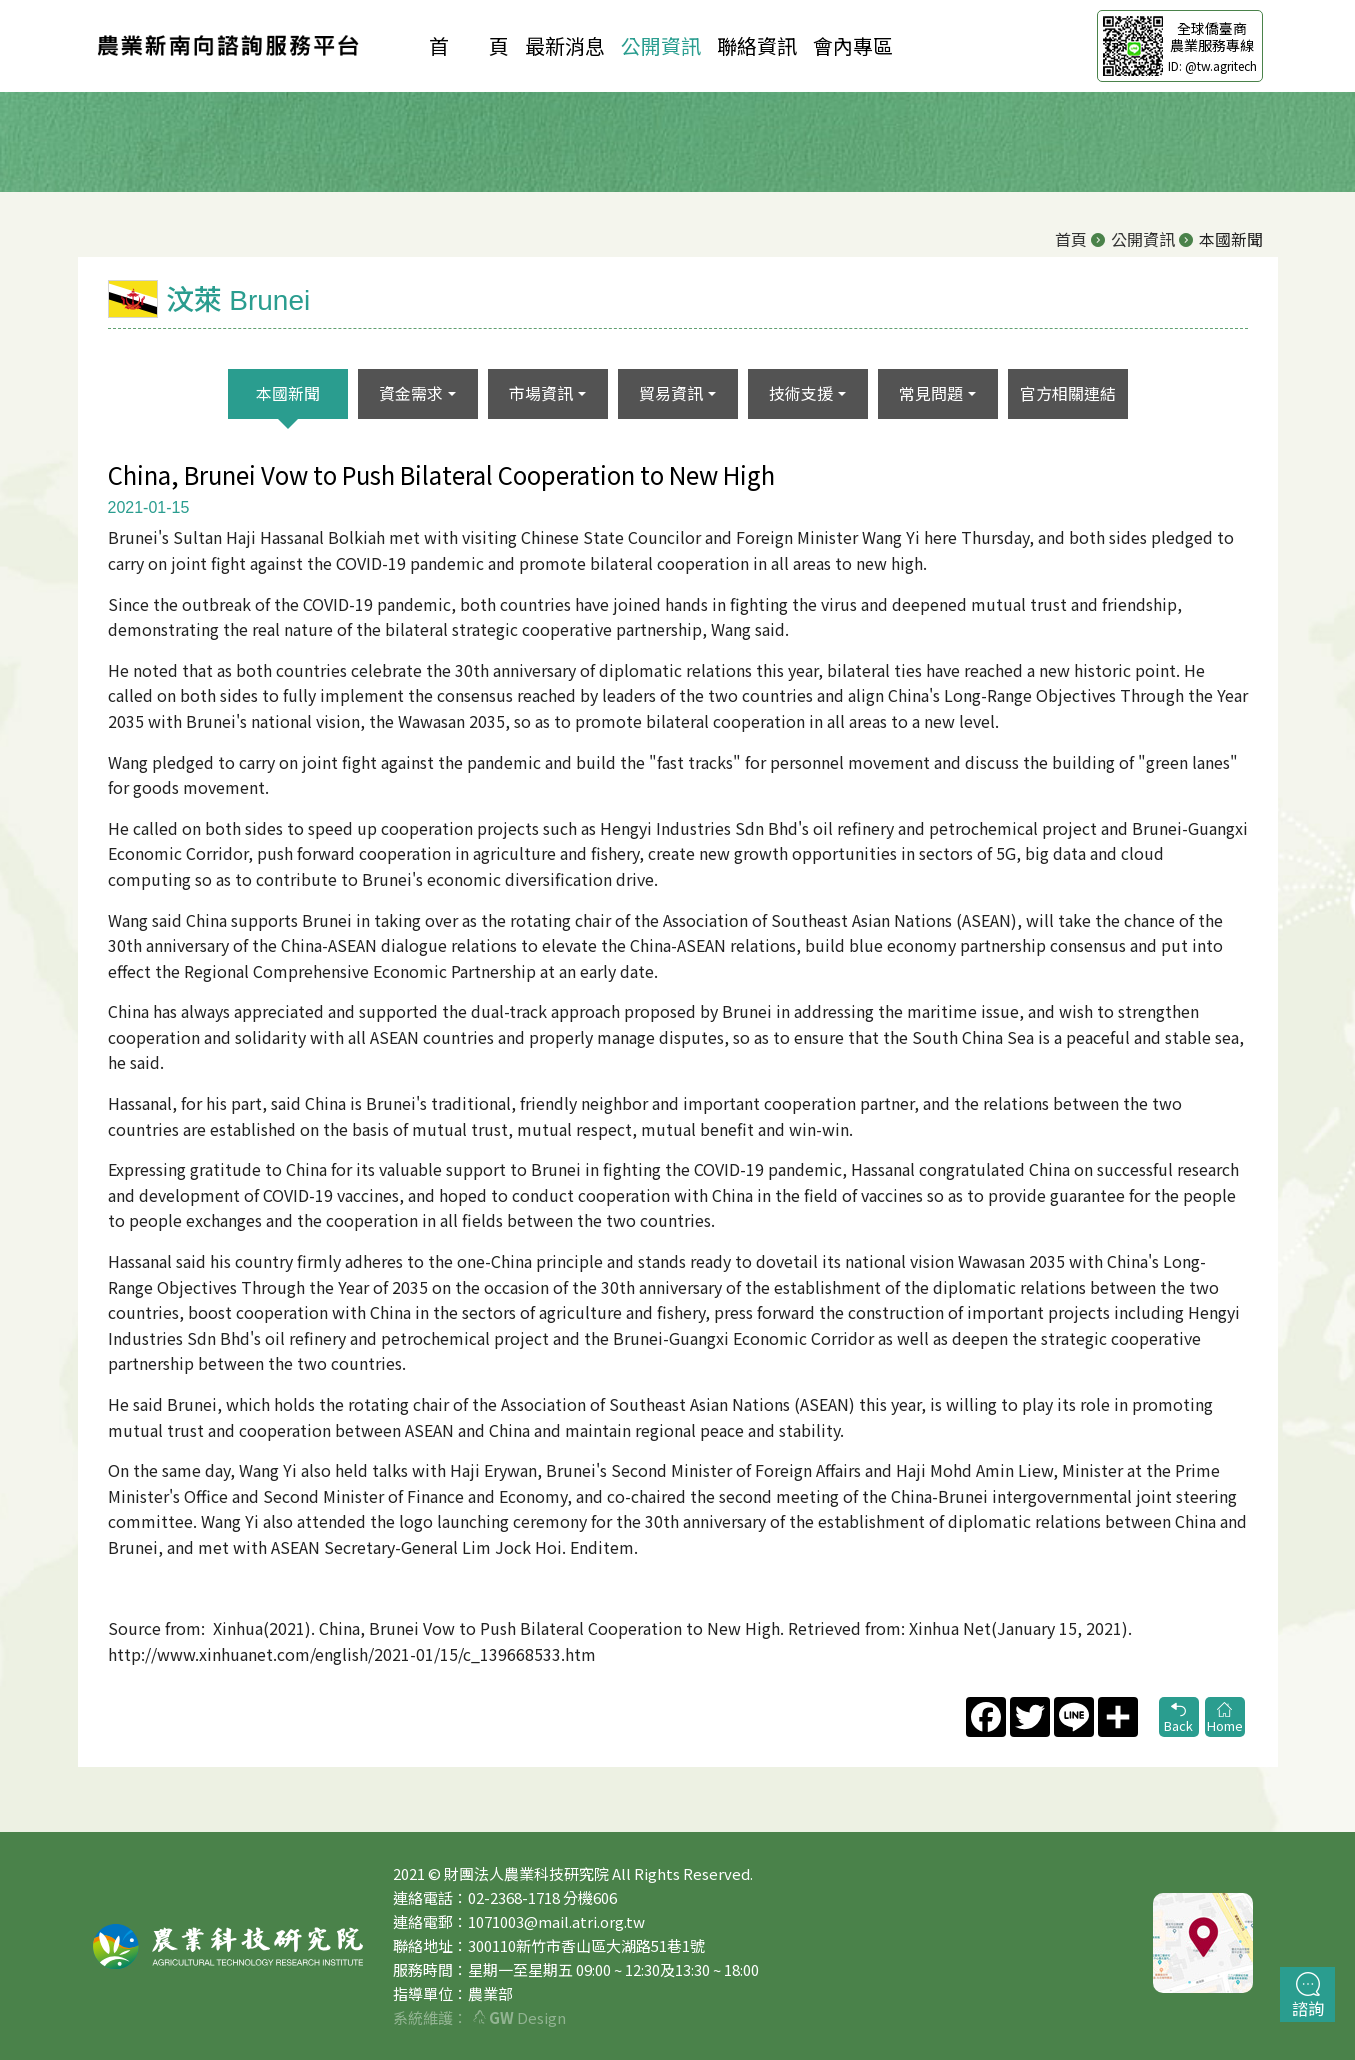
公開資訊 (661, 45)
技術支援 (801, 393)
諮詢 (1308, 1996)
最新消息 (565, 45)
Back (1179, 1718)
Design (519, 2017)
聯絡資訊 (757, 45)
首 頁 (469, 45)
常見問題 (931, 393)
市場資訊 (541, 393)
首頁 (1071, 239)
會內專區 (853, 45)
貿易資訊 (671, 393)
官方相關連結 (1068, 393)
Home (1225, 1718)
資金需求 (411, 393)
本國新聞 (288, 393)
